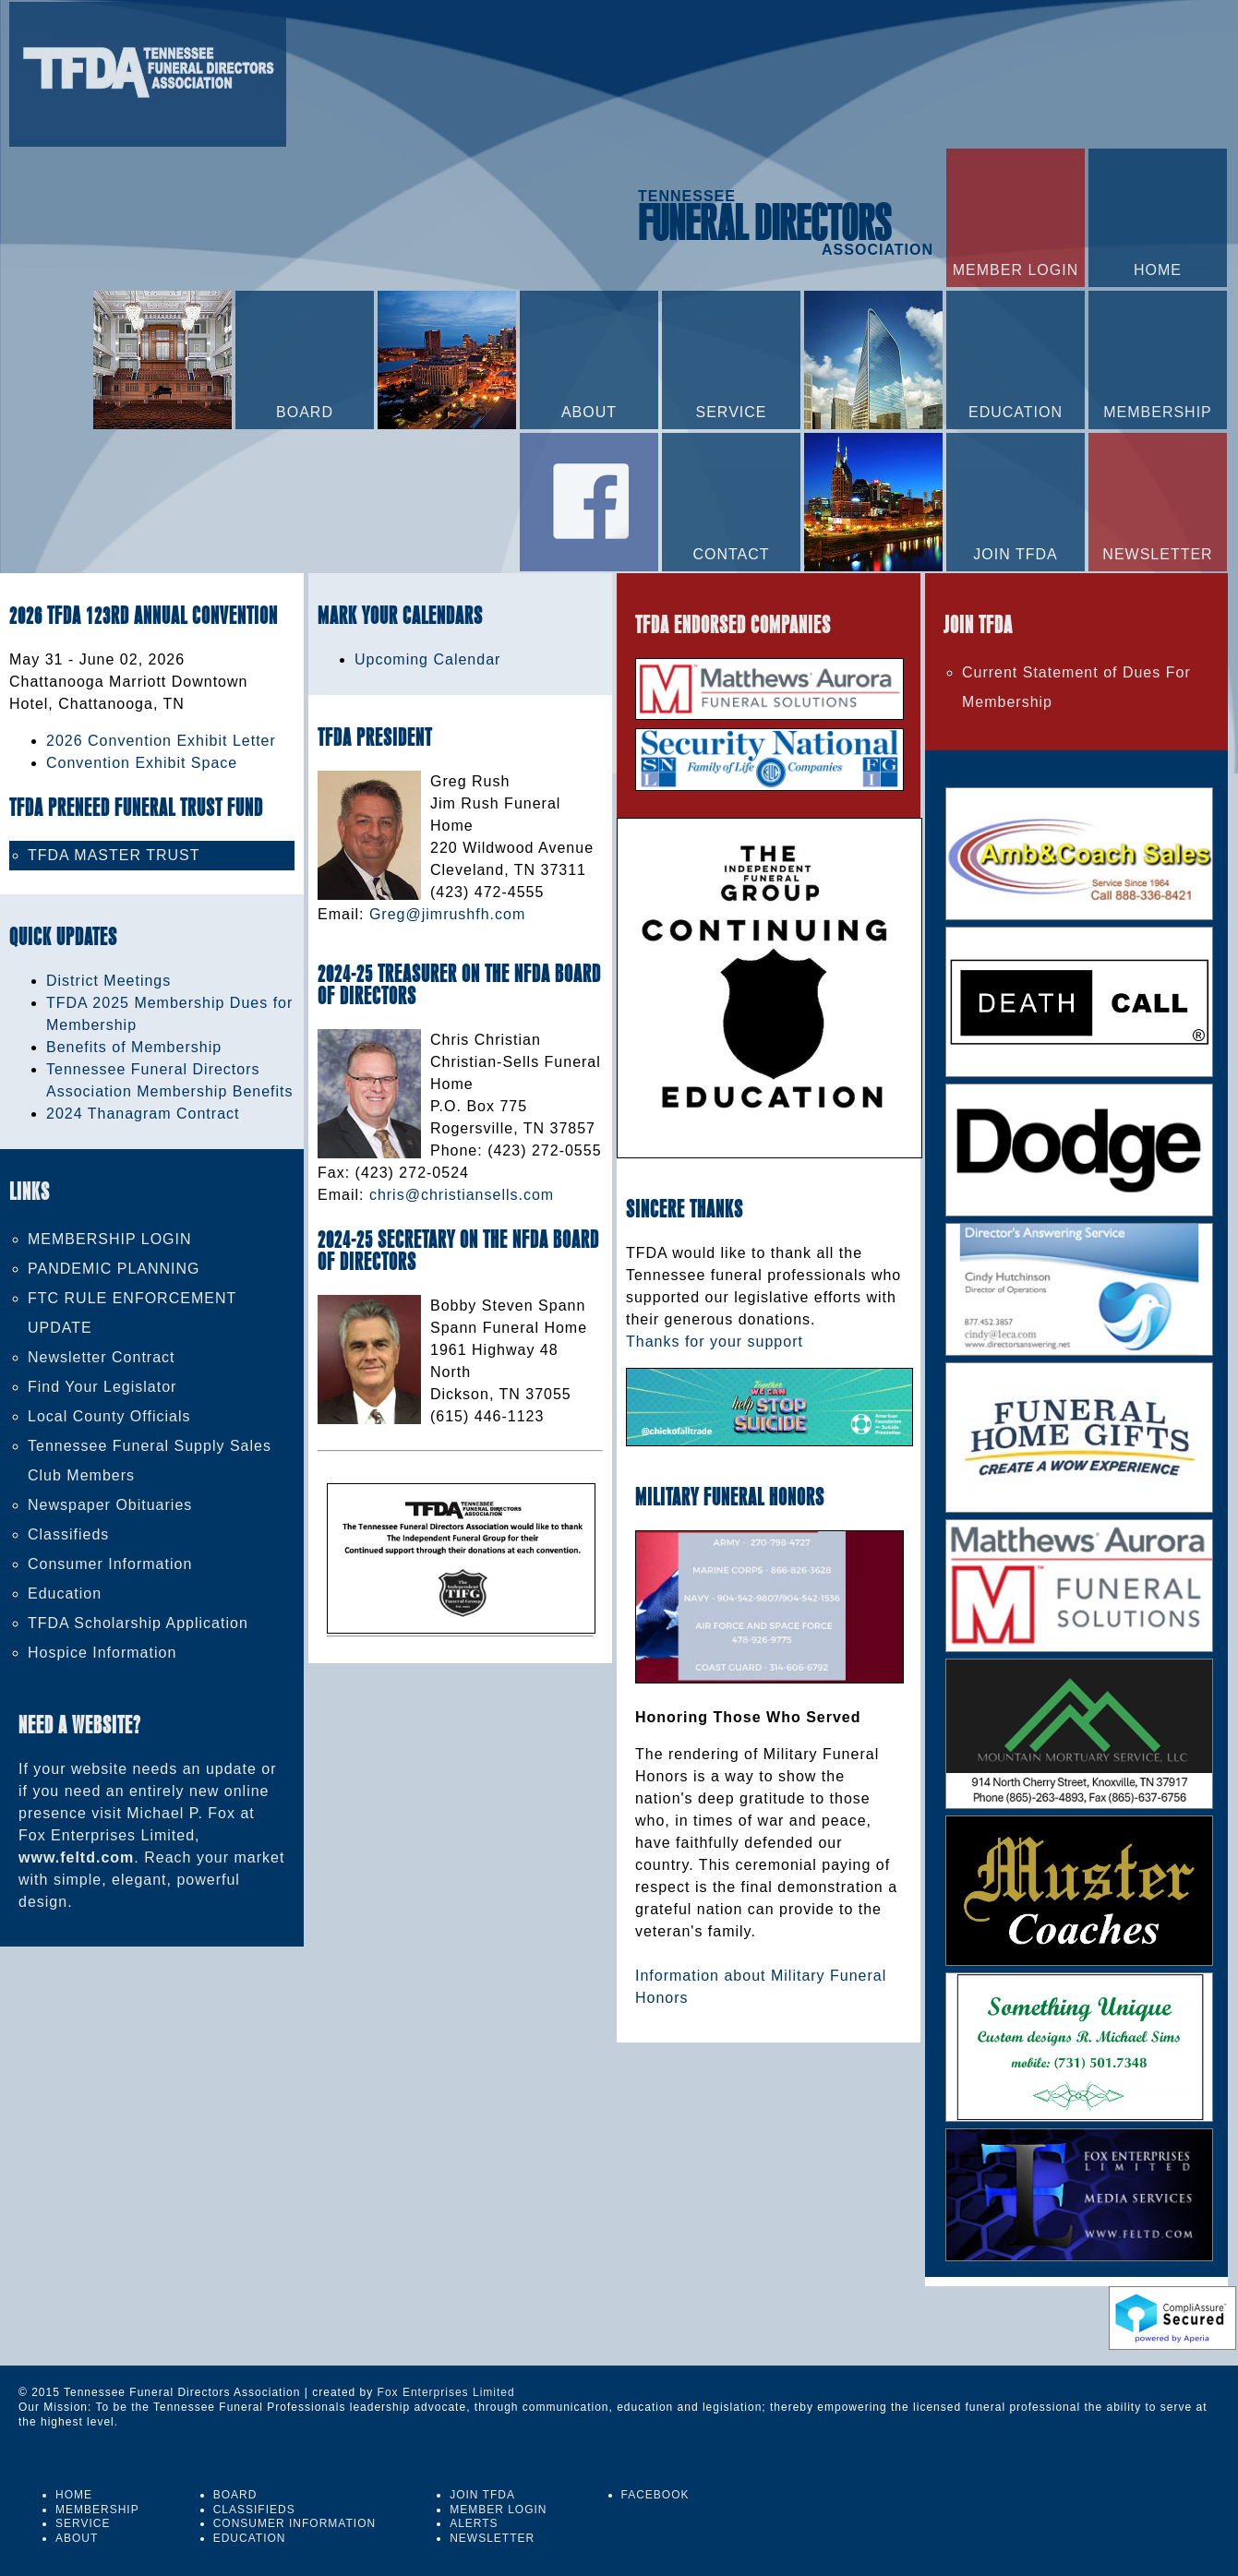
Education (65, 1593)
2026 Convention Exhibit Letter (161, 741)
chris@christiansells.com (461, 1195)
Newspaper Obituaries (110, 1505)
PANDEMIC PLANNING (114, 1268)
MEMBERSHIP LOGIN (110, 1239)
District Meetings (108, 980)
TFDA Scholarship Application (138, 1623)
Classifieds (68, 1534)
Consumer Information (110, 1564)
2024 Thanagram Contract (142, 1113)
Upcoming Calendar (427, 659)
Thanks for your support (714, 1341)
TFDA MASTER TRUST (114, 855)
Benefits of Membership (134, 1047)
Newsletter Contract (101, 1357)
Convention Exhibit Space (141, 763)
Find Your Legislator (102, 1387)
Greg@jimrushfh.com (447, 914)
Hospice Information (102, 1652)
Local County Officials (109, 1416)
